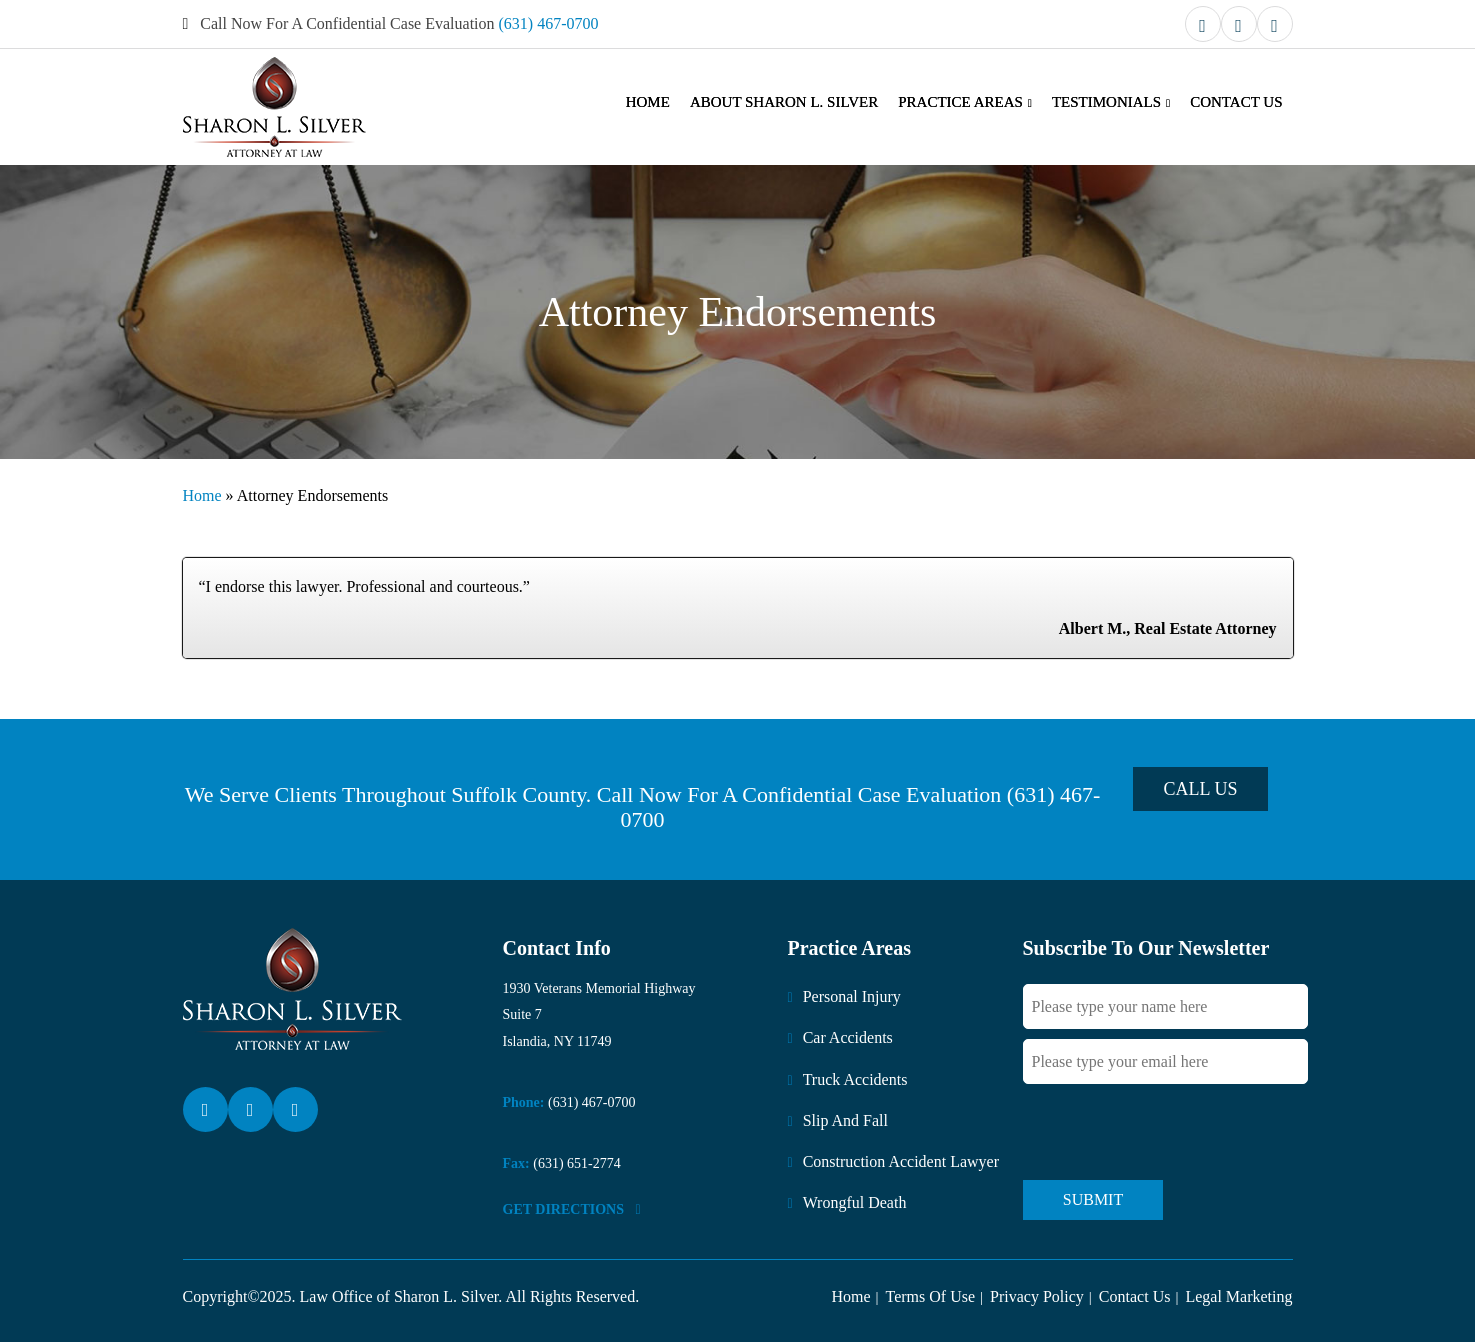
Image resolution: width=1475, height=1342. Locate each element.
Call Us (1200, 789)
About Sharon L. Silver (784, 102)
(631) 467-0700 (549, 23)
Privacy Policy (1037, 1296)
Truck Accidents (855, 1079)
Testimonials (1106, 102)
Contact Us (1236, 102)
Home (648, 102)
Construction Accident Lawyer (901, 1161)
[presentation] (1175, 1131)
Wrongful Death (855, 1202)
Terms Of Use (931, 1296)
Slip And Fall (845, 1120)
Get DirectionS (572, 1209)
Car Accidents (848, 1037)
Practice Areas (960, 102)
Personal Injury (852, 996)
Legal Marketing (1238, 1296)
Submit (1092, 1199)
